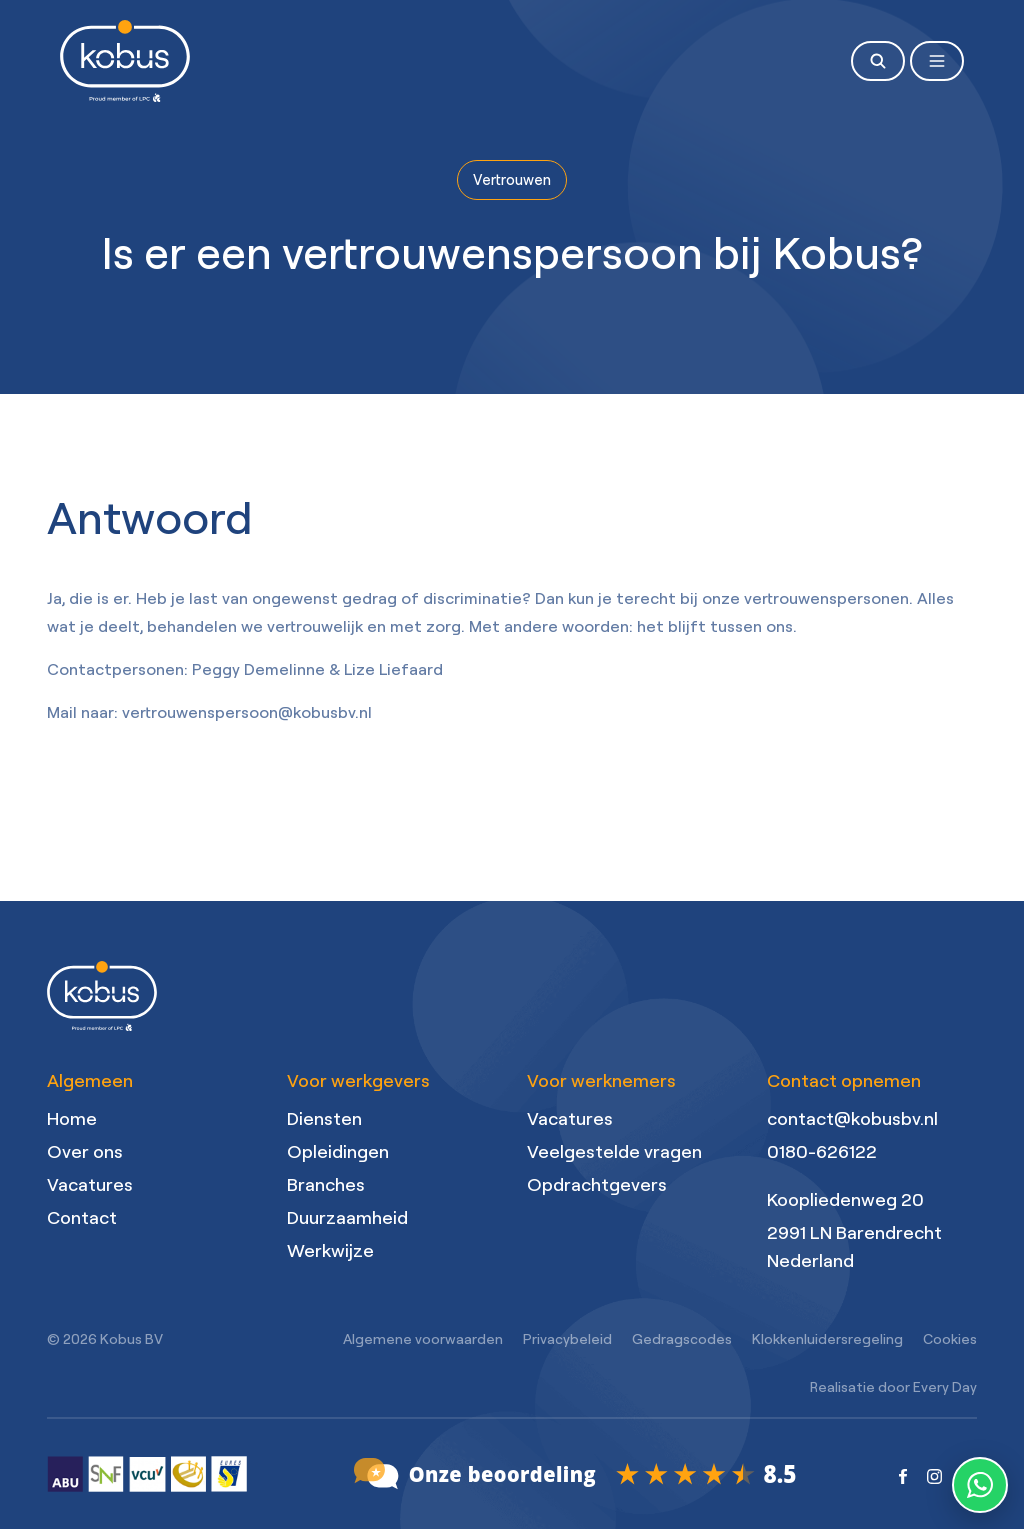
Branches (326, 1184)
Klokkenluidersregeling (827, 1338)
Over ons (85, 1151)
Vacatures (90, 1184)
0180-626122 (822, 1151)
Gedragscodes (682, 1338)
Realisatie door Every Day (893, 1386)
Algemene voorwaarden (423, 1338)
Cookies (950, 1338)
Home (72, 1118)
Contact (82, 1217)
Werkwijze (330, 1250)
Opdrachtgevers (597, 1184)
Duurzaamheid (347, 1217)
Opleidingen (338, 1151)
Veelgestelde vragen (614, 1151)
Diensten (324, 1118)
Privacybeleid (567, 1338)
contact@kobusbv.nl (852, 1118)
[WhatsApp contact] (980, 1485)
